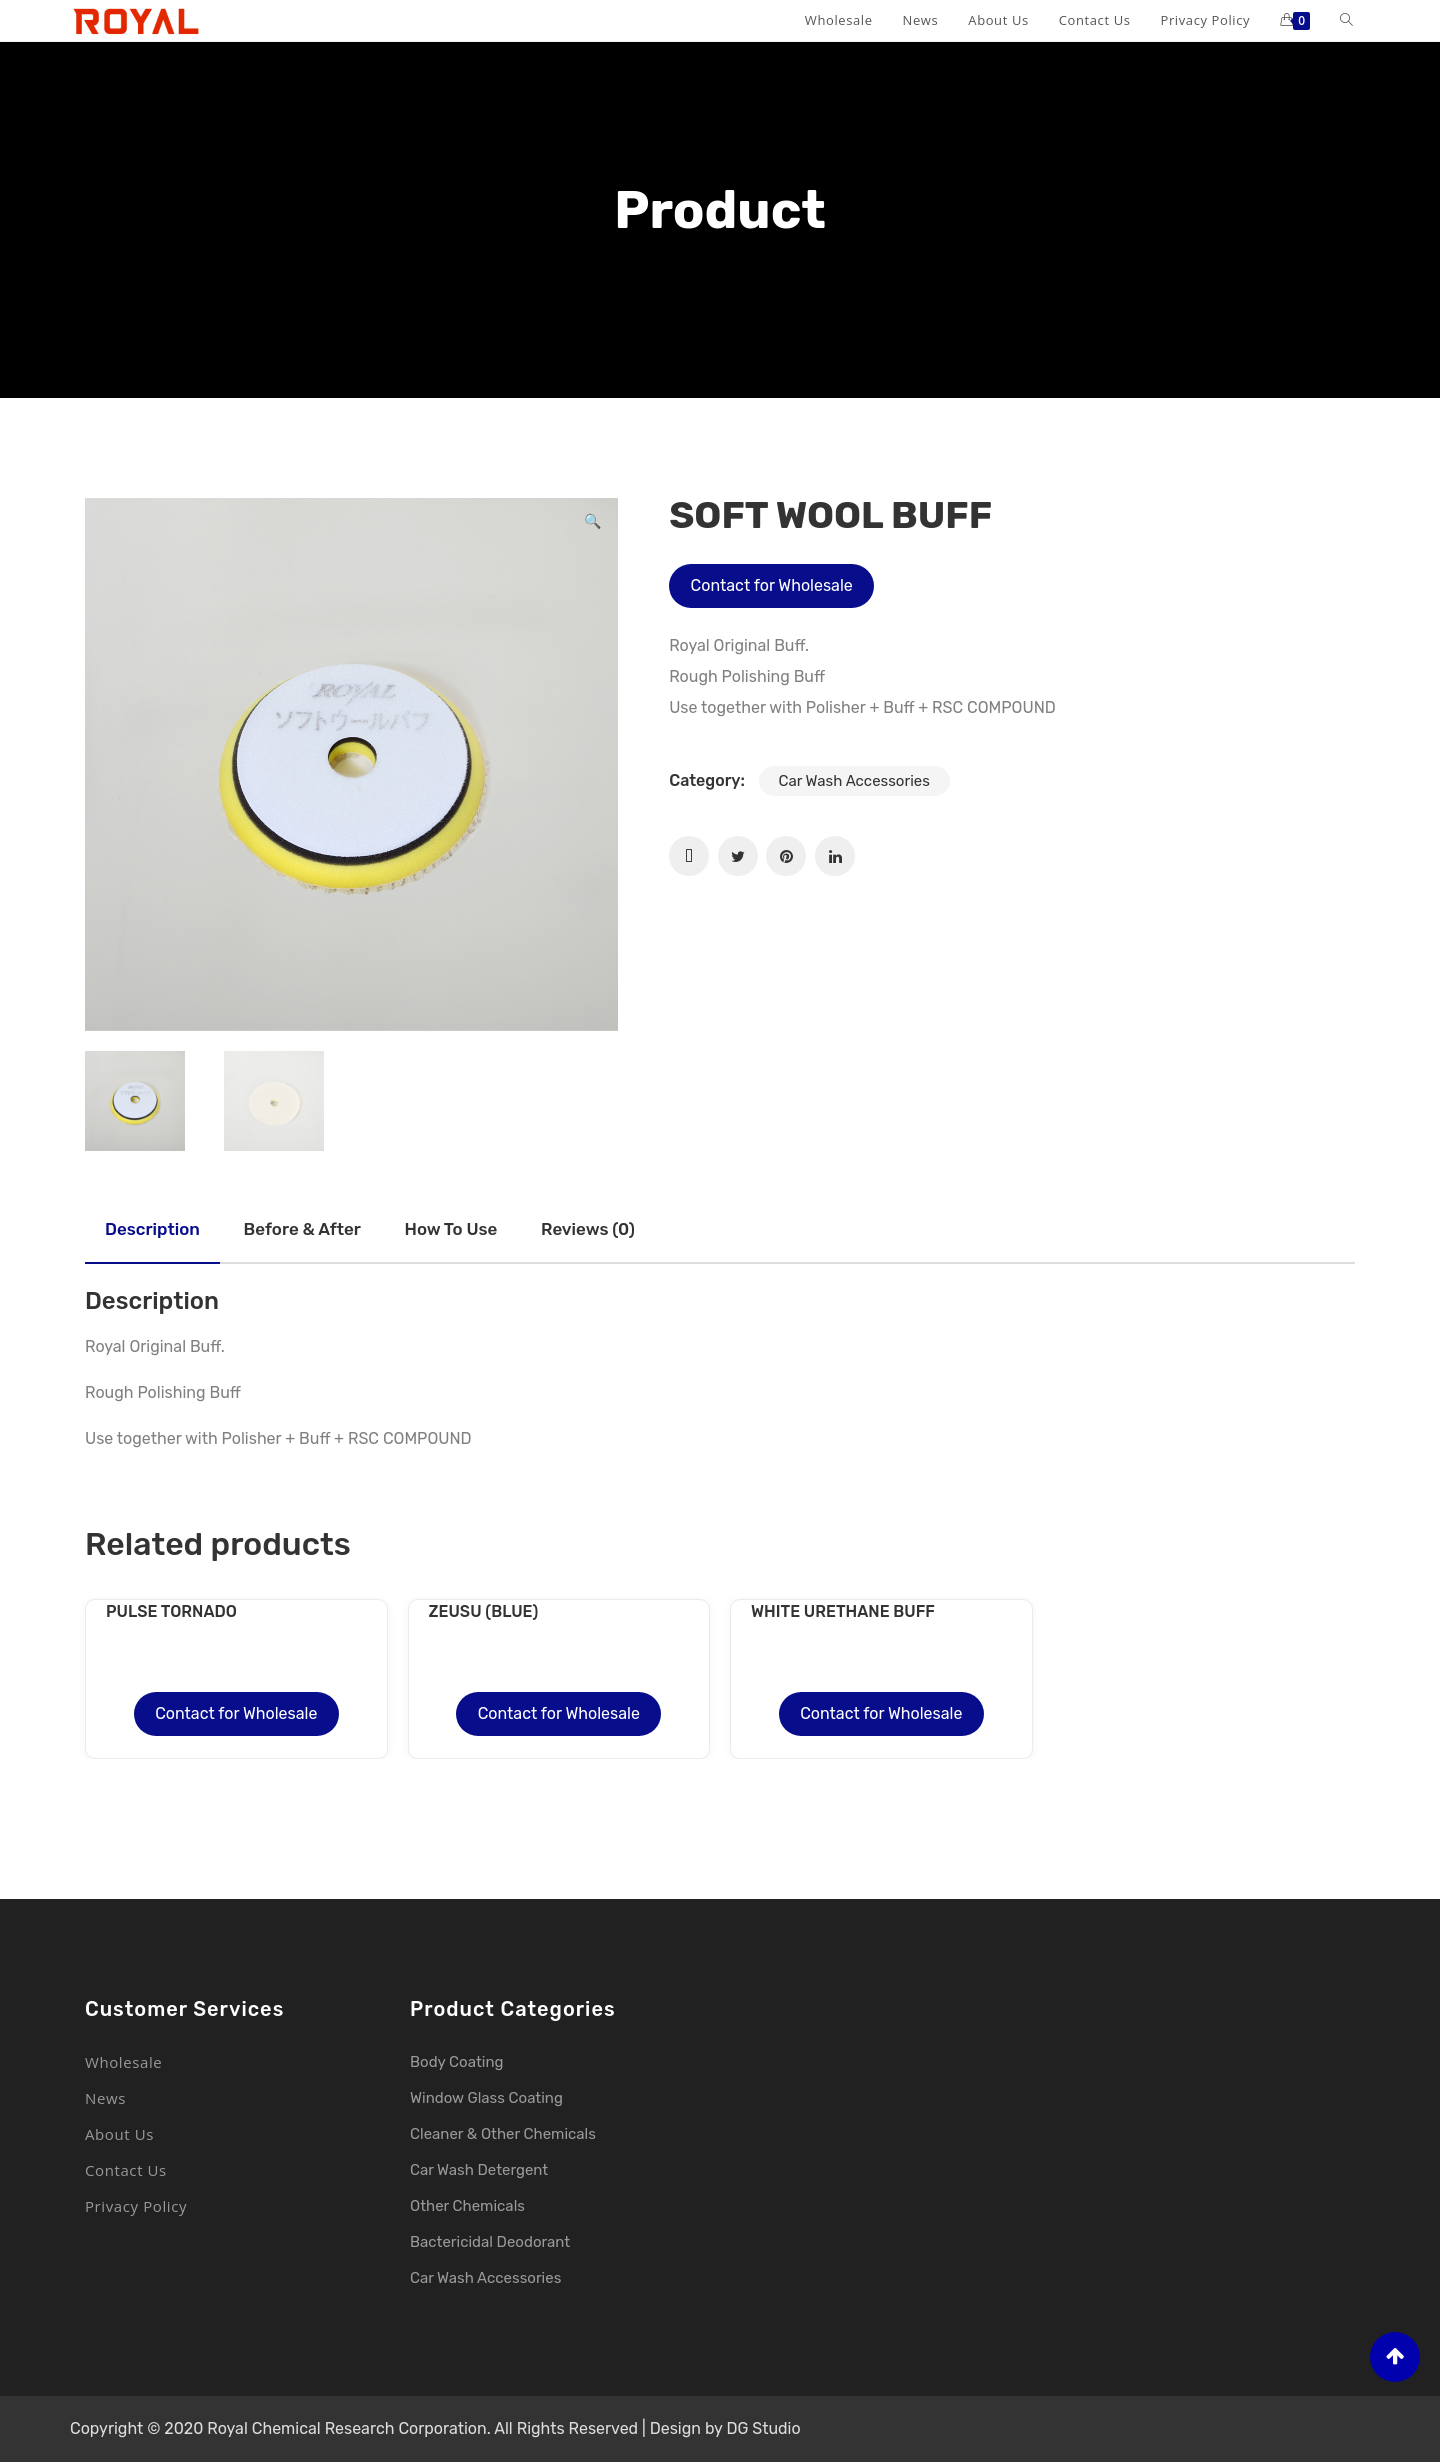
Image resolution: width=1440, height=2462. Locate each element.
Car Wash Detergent (479, 2170)
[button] (592, 524)
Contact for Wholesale (772, 585)
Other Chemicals (467, 2206)
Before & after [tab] (302, 1229)
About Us (119, 2134)
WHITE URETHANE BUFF (843, 1611)
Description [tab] (152, 1229)
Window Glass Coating (486, 2098)
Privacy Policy (136, 2206)
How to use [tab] (451, 1229)
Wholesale (123, 2062)
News (105, 2098)
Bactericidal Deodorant (490, 2242)
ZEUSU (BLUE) (484, 1611)
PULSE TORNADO (171, 1611)
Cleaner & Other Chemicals (503, 2134)
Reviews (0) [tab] (588, 1229)
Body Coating (456, 2062)
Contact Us (126, 2170)
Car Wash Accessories (854, 781)
